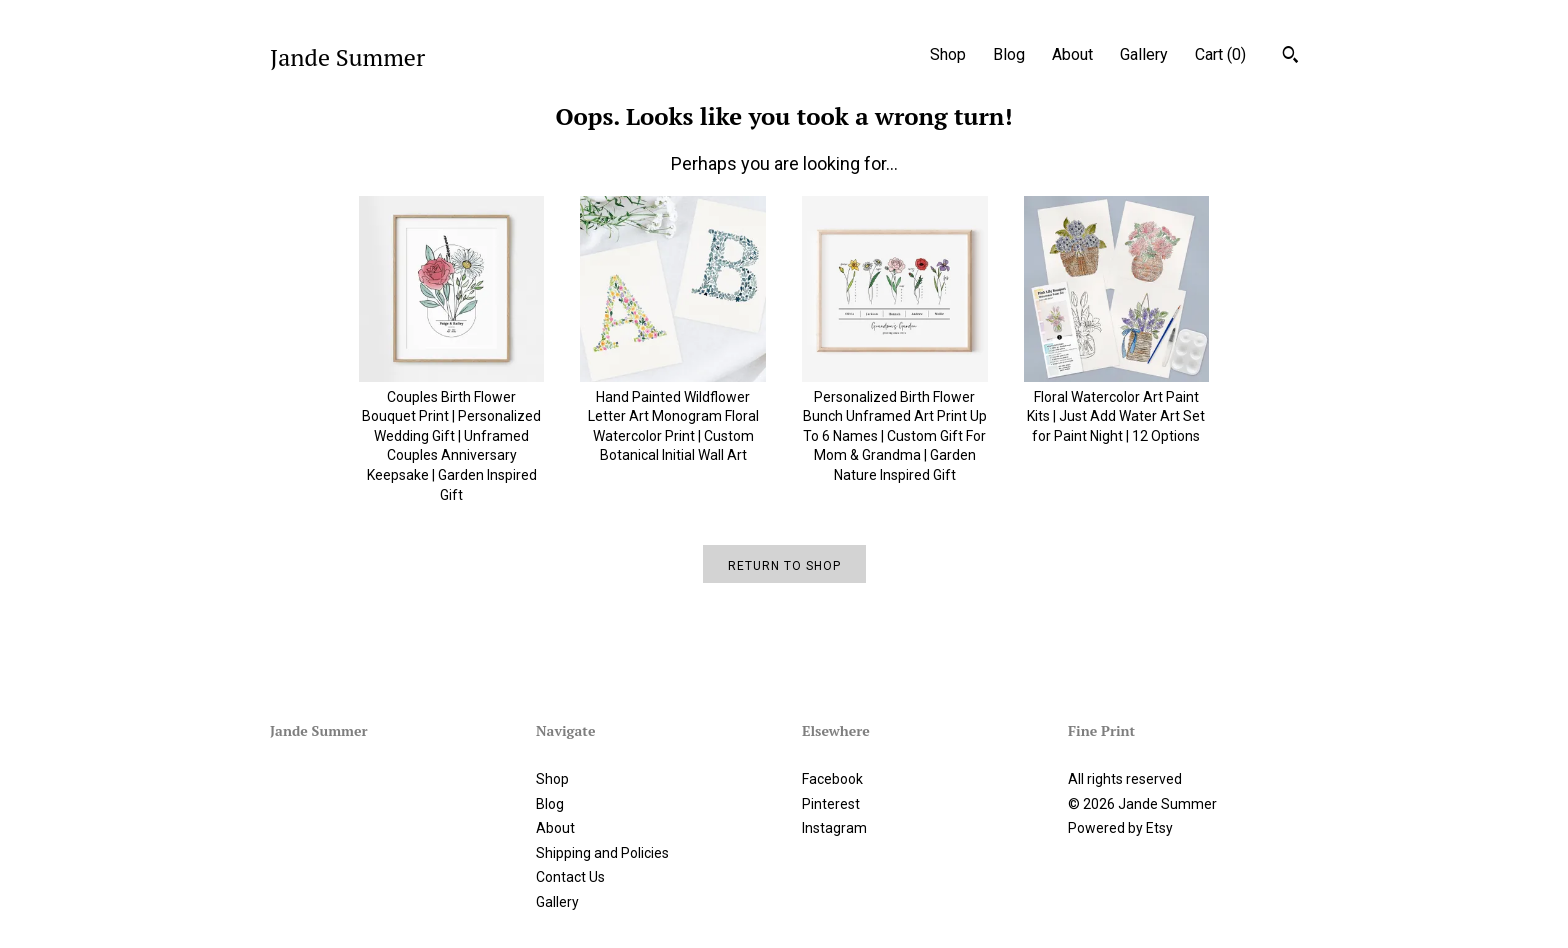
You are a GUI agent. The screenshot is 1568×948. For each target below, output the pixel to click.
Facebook (832, 779)
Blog (1009, 54)
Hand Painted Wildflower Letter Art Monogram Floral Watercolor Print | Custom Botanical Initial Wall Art (673, 416)
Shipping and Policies (602, 853)
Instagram (834, 828)
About (1072, 54)
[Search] (1290, 57)
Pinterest (831, 804)
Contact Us (570, 877)
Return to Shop (784, 566)
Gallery (1144, 54)
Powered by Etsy (1120, 828)
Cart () (1220, 54)
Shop (948, 54)
